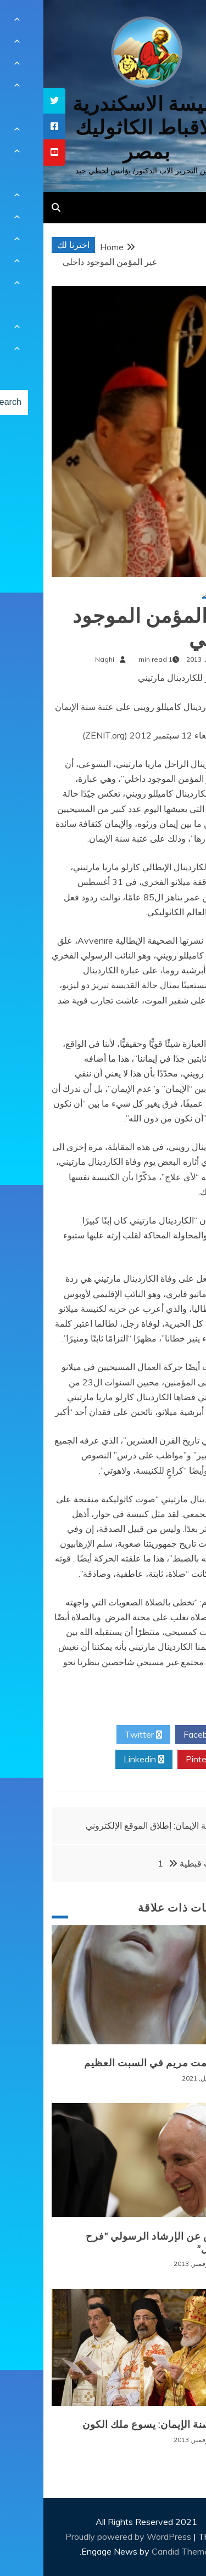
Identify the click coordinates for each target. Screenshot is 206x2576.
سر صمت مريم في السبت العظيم (115, 2063)
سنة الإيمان (174, 594)
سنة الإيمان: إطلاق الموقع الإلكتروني (107, 1825)
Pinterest (164, 1759)
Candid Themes (139, 2551)
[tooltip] (11, 101)
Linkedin (100, 1759)
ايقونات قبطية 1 (150, 1863)
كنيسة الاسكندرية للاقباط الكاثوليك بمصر (103, 127)
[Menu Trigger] (180, 23)
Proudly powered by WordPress (86, 2536)
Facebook (163, 1735)
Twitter (100, 1735)
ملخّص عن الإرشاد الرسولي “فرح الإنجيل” (116, 2243)
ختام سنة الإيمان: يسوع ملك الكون (114, 2424)
